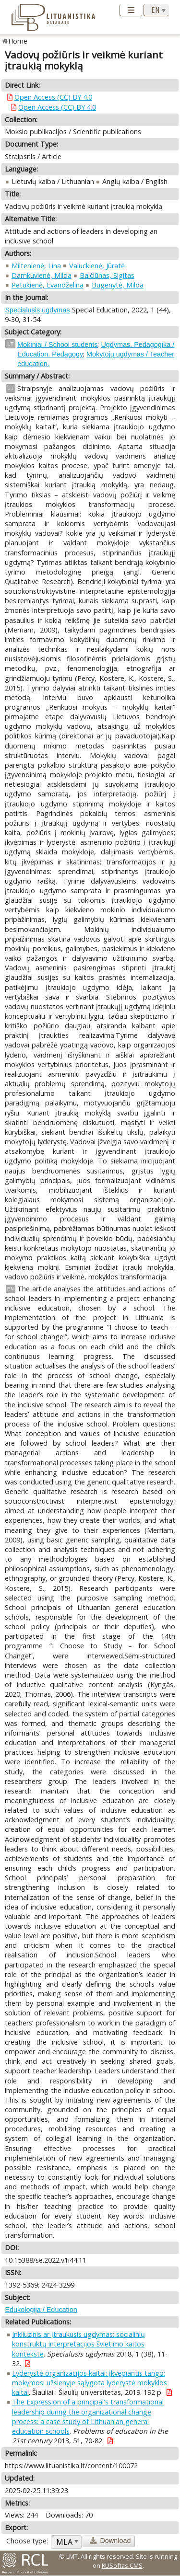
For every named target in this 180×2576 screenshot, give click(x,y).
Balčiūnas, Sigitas (107, 275)
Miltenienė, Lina (36, 265)
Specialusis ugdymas (37, 310)
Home (18, 41)
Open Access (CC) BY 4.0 (53, 97)
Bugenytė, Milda (118, 284)
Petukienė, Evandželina (48, 284)
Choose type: (27, 2540)
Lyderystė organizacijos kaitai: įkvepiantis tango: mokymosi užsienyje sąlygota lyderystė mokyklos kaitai (89, 2383)
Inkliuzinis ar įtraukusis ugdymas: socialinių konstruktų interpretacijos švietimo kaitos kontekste (78, 2344)
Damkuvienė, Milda (42, 275)
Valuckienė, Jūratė (97, 265)
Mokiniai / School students (57, 344)
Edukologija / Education (41, 2309)
